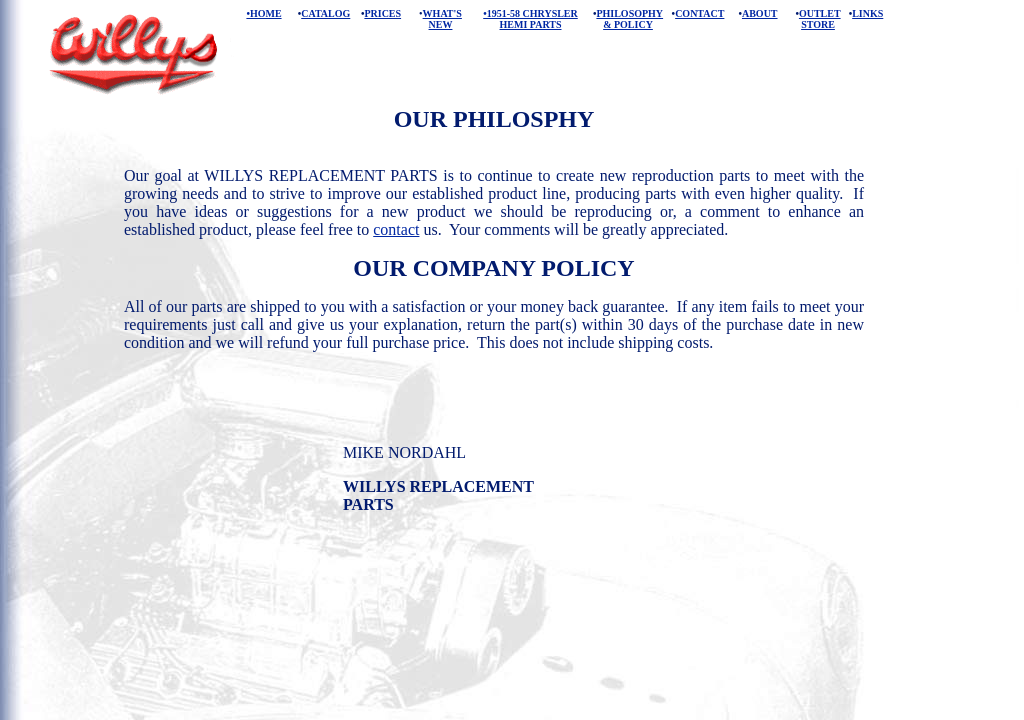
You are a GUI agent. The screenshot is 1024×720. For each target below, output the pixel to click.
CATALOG (325, 13)
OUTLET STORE (820, 19)
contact (396, 229)
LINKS (867, 13)
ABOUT (760, 13)
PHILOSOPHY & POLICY (629, 19)
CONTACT (699, 13)
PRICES (382, 13)
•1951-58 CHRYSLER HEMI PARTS (530, 19)
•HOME (263, 13)
